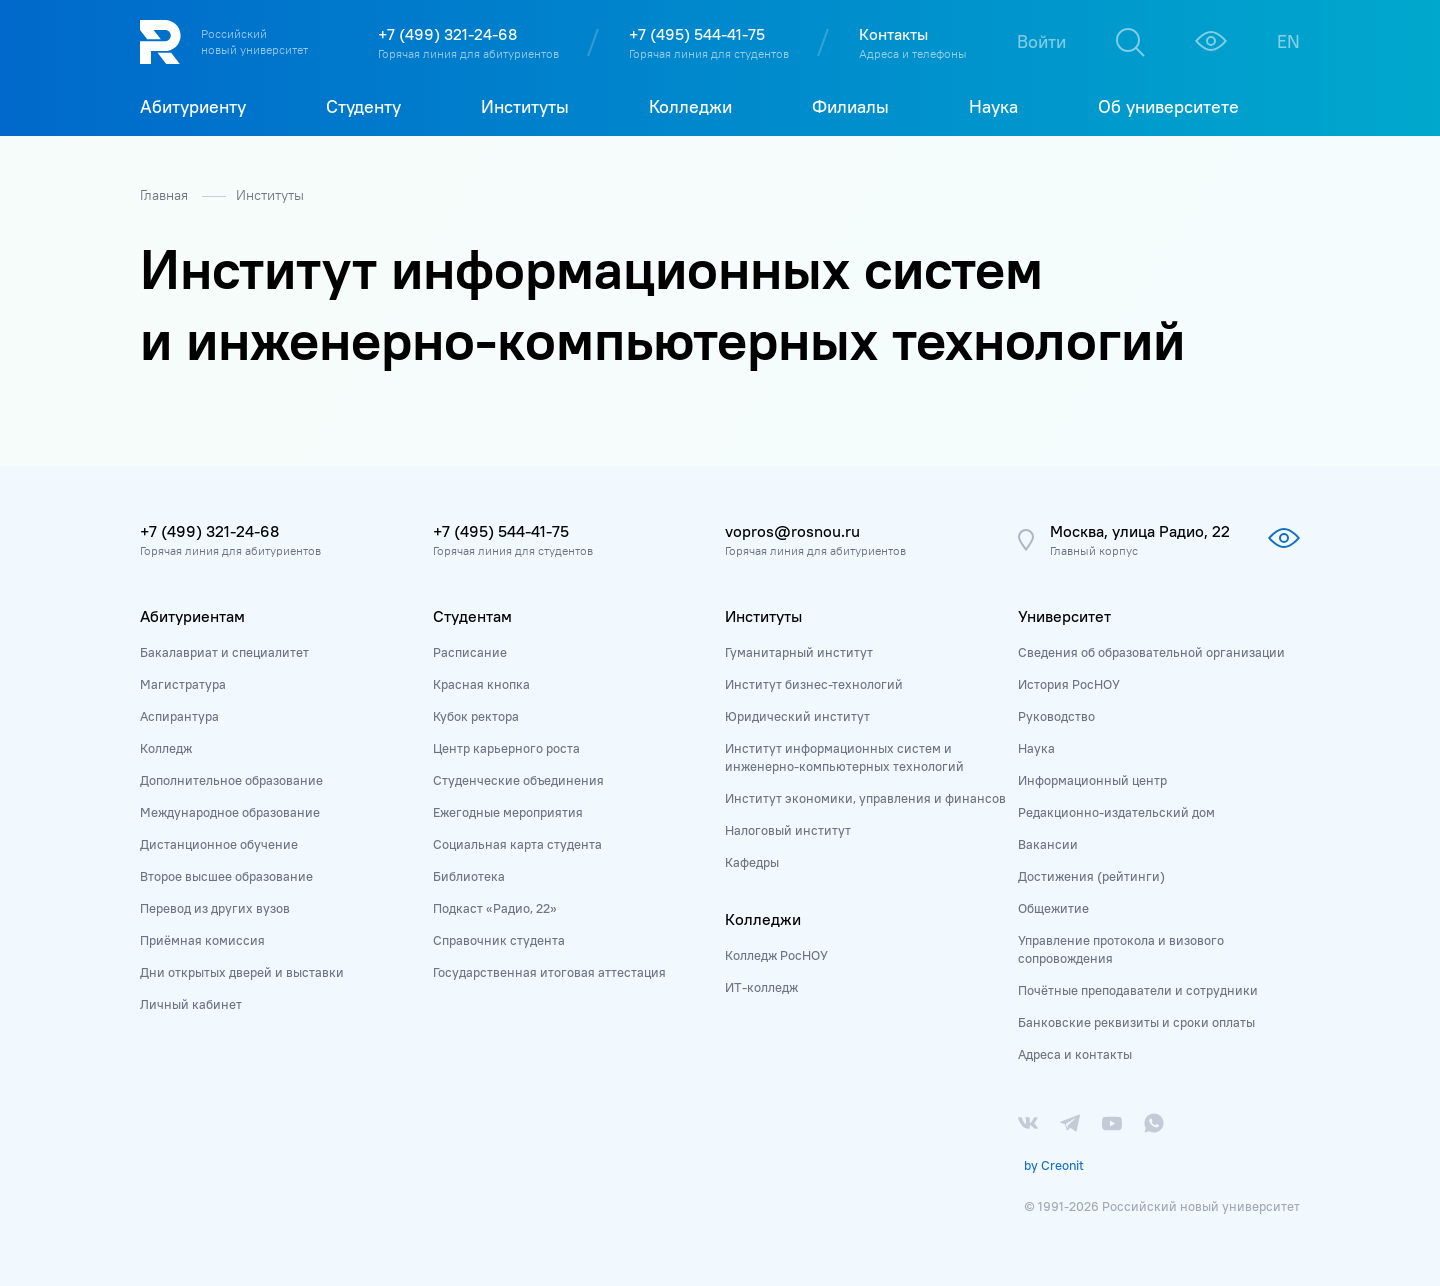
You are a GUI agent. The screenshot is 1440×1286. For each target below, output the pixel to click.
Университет (1064, 616)
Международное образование (230, 812)
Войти (1041, 41)
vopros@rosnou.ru (792, 531)
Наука (1036, 748)
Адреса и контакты (1075, 1054)
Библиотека (469, 876)
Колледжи (763, 919)
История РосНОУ (1069, 684)
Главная (166, 195)
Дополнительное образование (231, 780)
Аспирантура (179, 716)
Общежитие (1053, 908)
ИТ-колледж (761, 987)
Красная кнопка (481, 684)
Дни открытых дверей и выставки (242, 972)
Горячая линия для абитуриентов (468, 53)
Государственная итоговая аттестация (549, 972)
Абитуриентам (192, 616)
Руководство (1056, 716)
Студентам (472, 616)
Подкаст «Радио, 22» (495, 908)
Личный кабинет (191, 1004)
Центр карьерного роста (506, 748)
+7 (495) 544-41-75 (697, 34)
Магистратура (183, 684)
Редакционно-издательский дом (1116, 812)
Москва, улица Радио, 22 (1140, 531)
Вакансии (1048, 844)
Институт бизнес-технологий (814, 684)
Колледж (166, 748)
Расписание (470, 652)
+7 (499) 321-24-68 (447, 34)
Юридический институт (797, 716)
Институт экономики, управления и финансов (865, 798)
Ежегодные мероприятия (508, 812)
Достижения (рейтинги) (1091, 876)
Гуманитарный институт (799, 652)
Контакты (893, 34)
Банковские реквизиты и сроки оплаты (1136, 1022)
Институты (270, 195)
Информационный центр (1092, 780)
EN (1288, 41)
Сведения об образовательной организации (1151, 652)
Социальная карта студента (517, 844)
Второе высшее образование (226, 876)
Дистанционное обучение (219, 844)
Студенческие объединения (518, 780)
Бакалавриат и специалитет (224, 652)
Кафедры (752, 862)
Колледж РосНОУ (776, 955)
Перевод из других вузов (215, 908)
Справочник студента (499, 940)
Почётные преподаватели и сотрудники (1138, 990)
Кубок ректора (476, 716)
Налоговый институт (788, 830)
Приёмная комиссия (202, 940)
